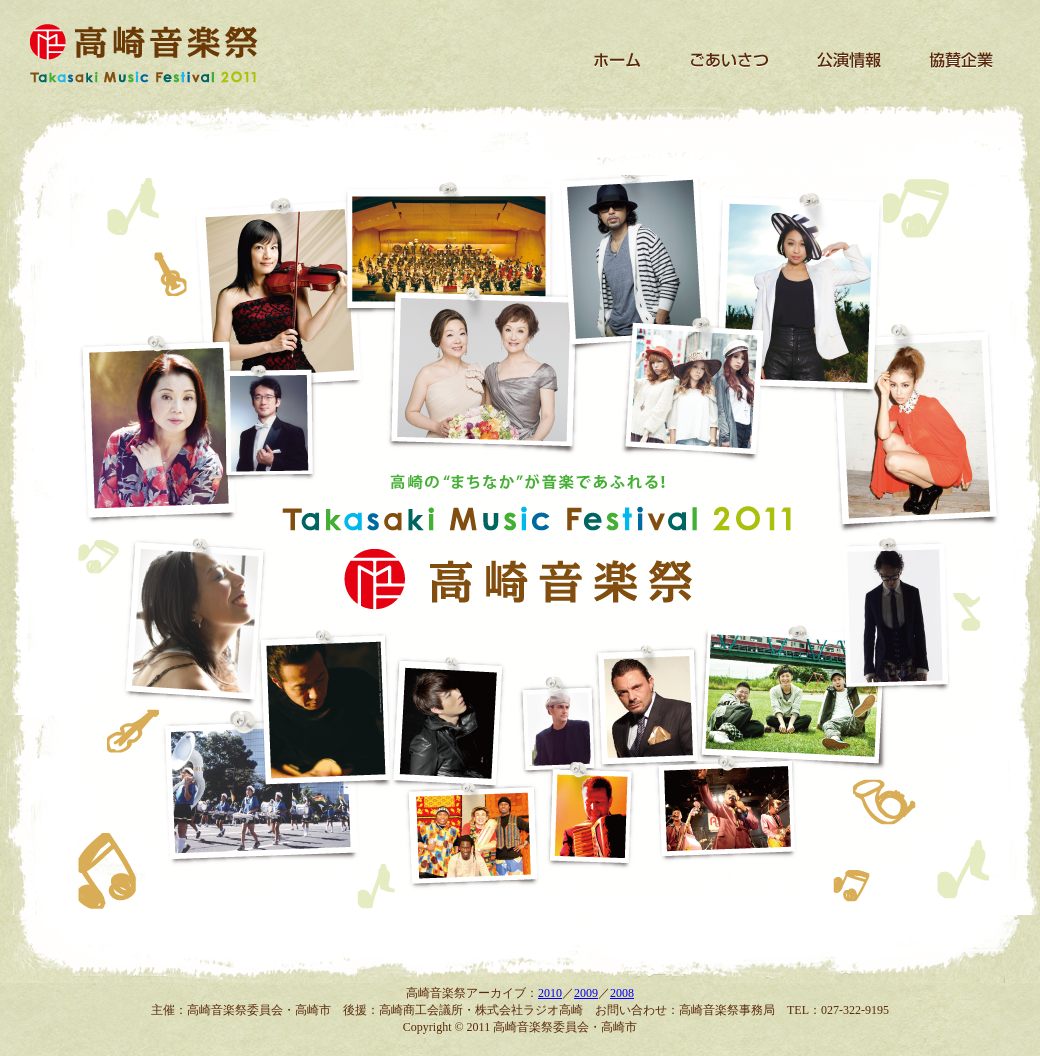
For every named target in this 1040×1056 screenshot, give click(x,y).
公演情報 (850, 60)
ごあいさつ (727, 60)
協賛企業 (960, 60)
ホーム (617, 60)
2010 (550, 993)
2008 (622, 993)
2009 (586, 993)
